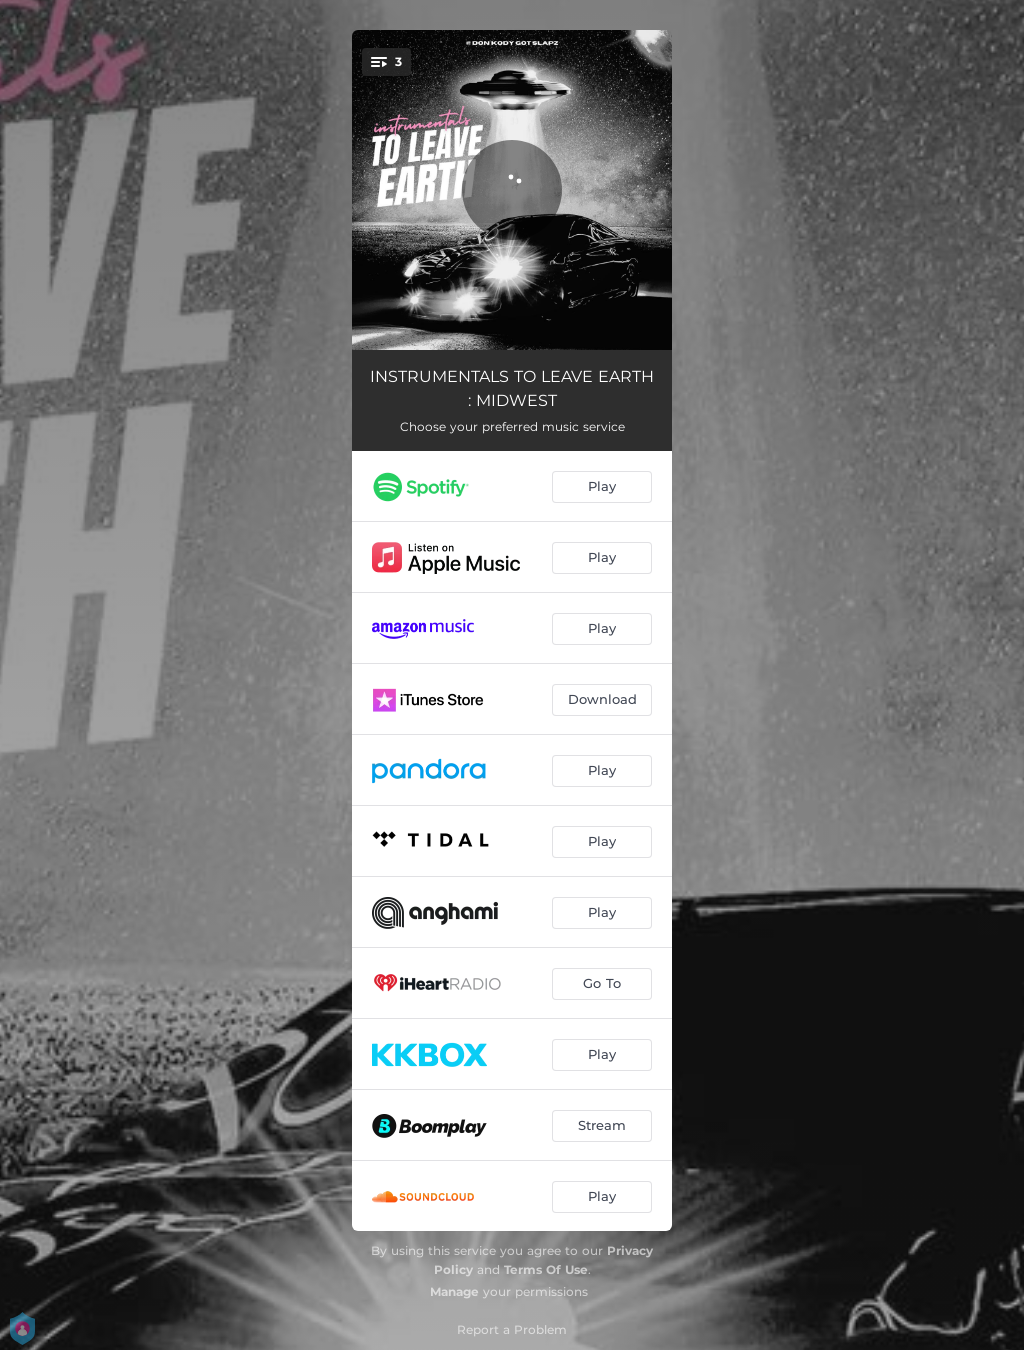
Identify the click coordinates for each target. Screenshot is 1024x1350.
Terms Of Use (546, 1269)
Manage (454, 1291)
